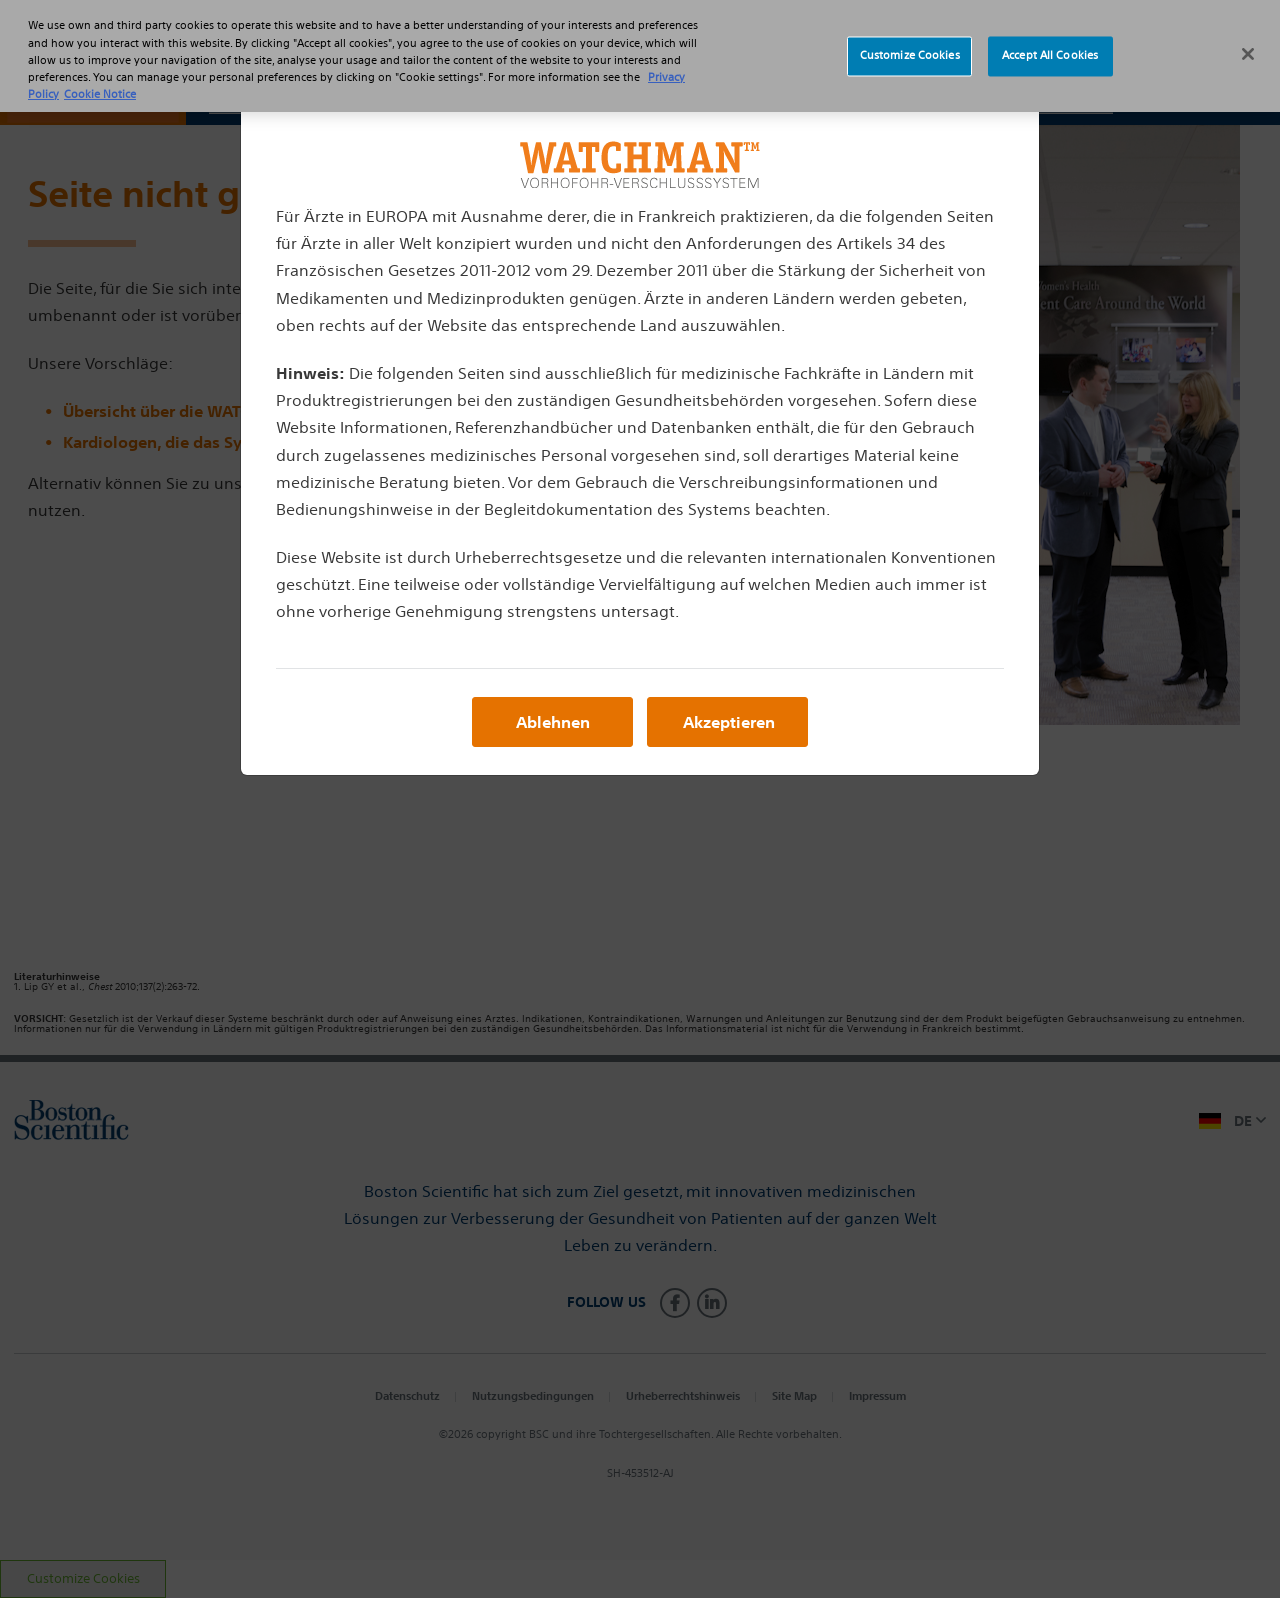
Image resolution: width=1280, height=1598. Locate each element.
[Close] (1248, 42)
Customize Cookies (910, 44)
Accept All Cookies (1050, 44)
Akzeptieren (729, 722)
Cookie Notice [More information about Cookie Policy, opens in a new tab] (100, 82)
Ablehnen (553, 722)
